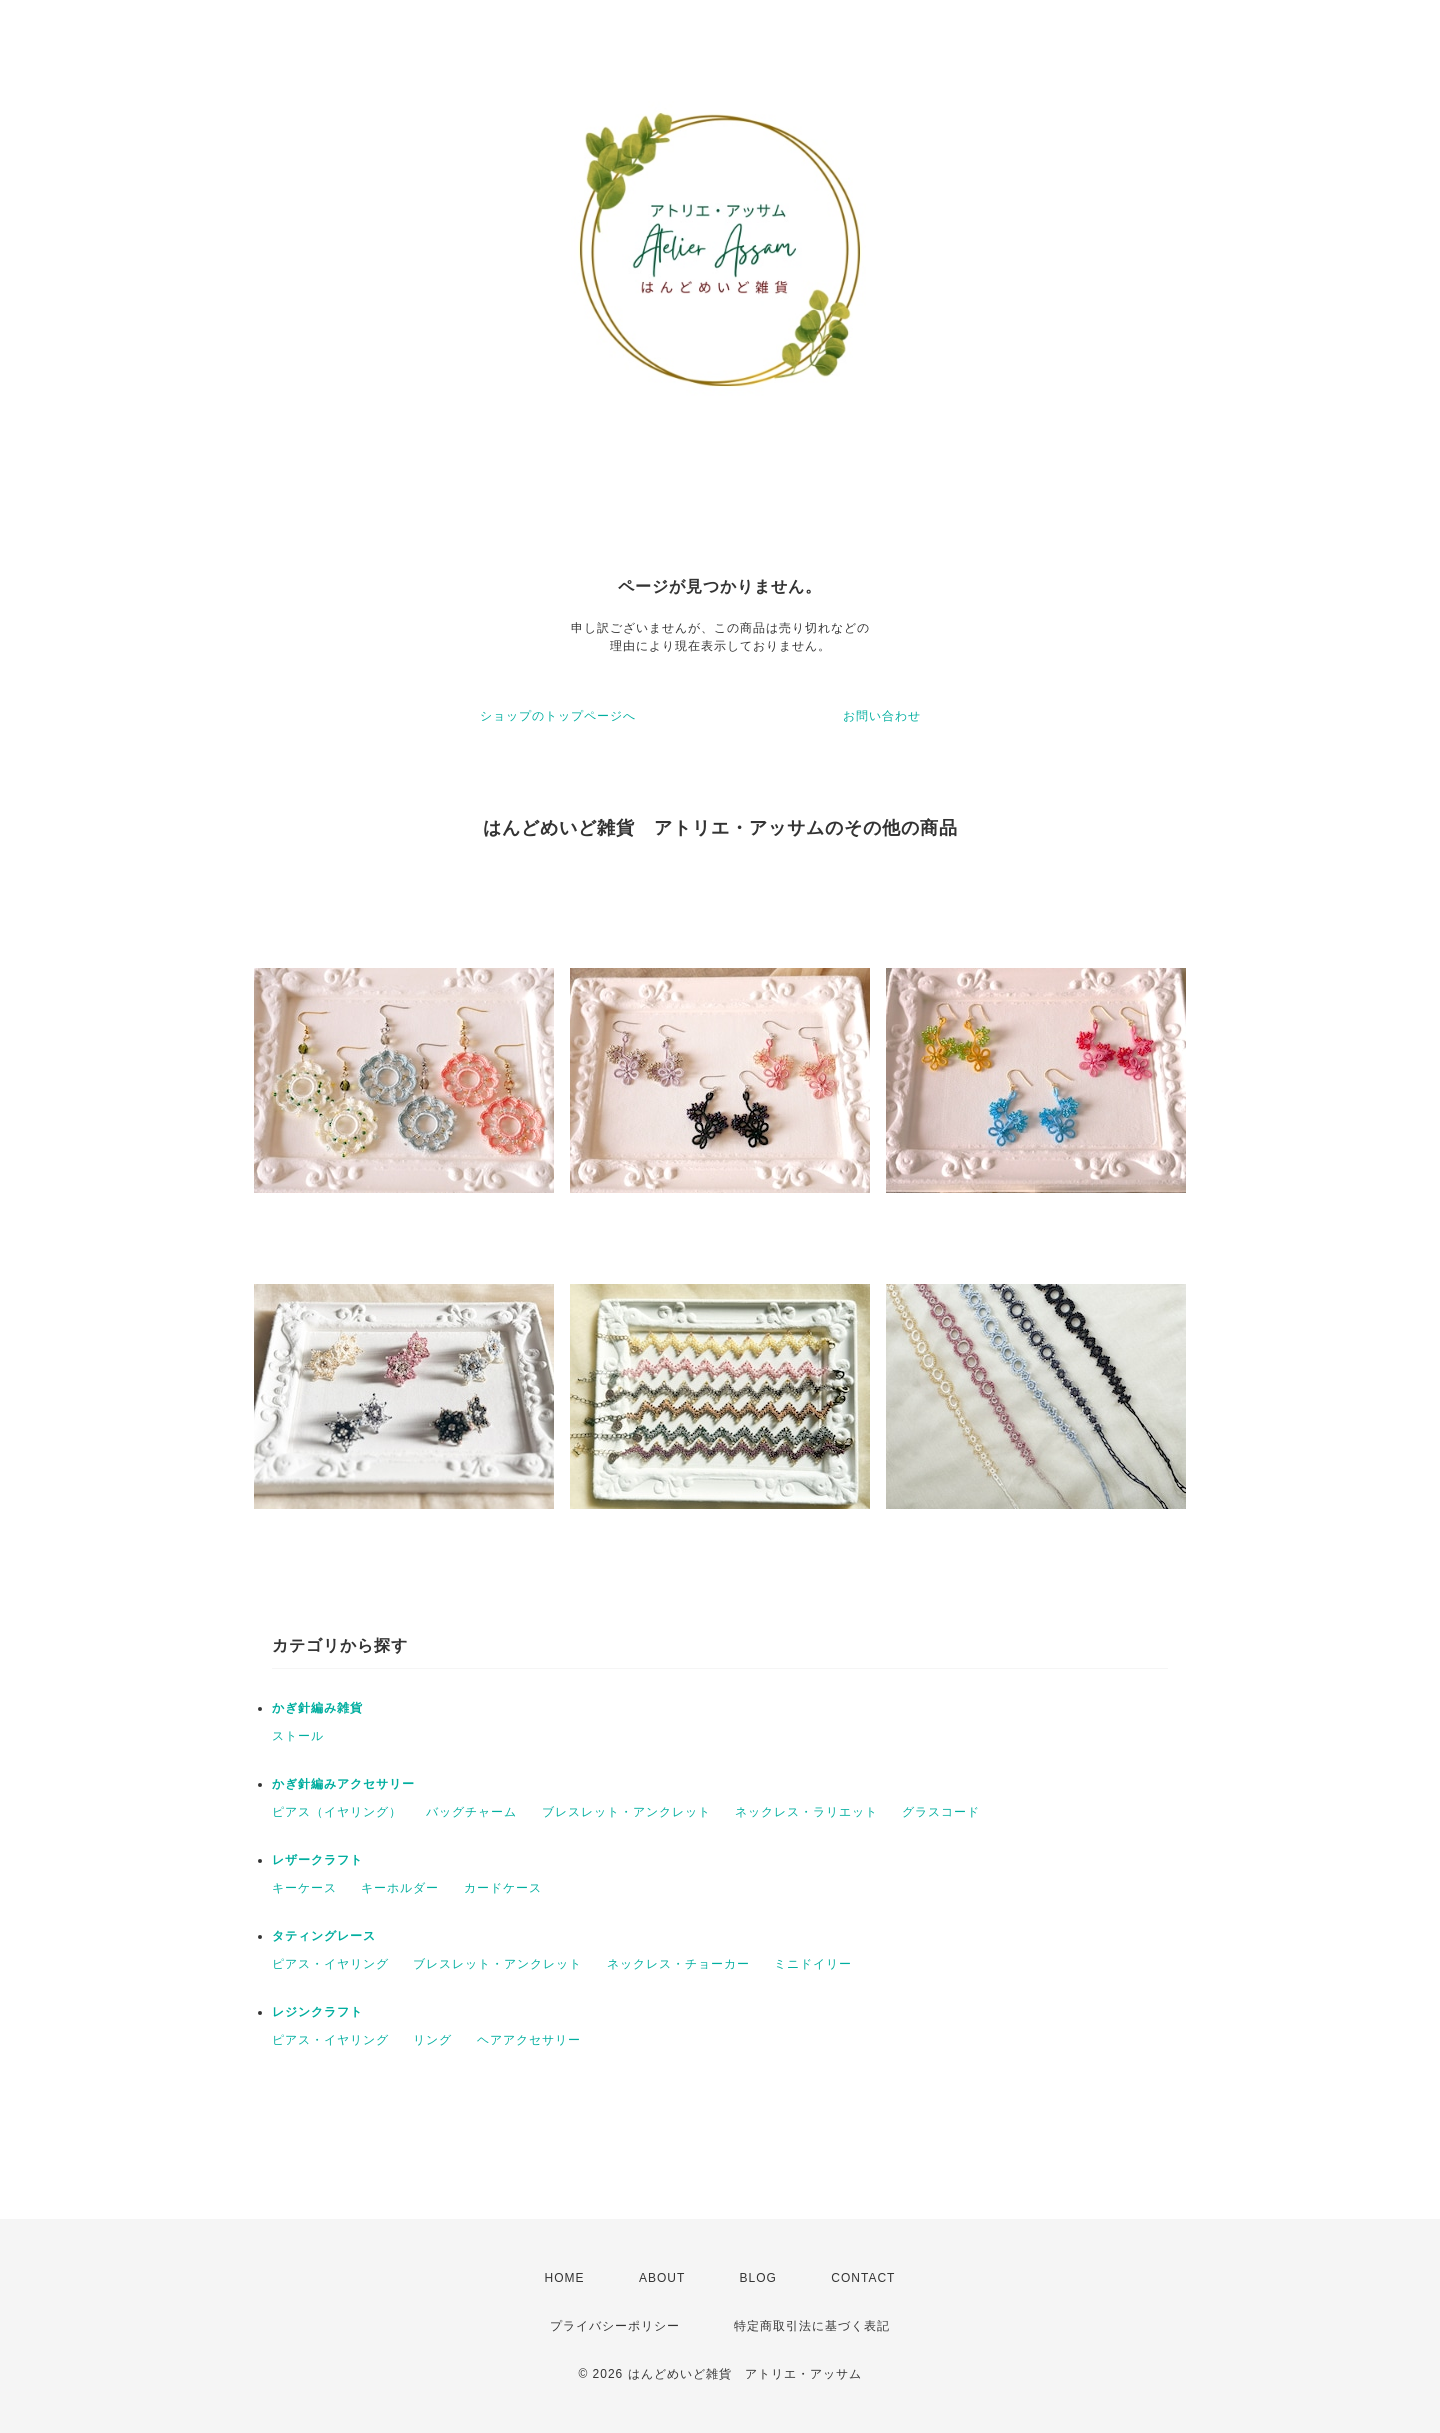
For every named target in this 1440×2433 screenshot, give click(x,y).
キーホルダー (400, 1888)
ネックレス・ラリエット (806, 1812)
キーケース (304, 1888)
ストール (298, 1736)
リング (432, 2040)
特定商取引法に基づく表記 (812, 2326)
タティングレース (324, 1936)
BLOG (758, 2278)
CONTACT (863, 2278)
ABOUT (662, 2278)
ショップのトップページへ (558, 716)
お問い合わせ (882, 716)
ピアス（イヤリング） (337, 1812)
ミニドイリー (813, 1964)
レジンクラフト (317, 2012)
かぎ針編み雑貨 (317, 1708)
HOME (565, 2278)
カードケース (503, 1888)
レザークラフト (317, 1860)
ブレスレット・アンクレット (626, 1812)
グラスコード (941, 1812)
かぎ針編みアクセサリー (343, 1784)
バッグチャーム (471, 1812)
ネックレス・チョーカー (678, 1964)
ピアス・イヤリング (330, 1964)
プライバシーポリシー (615, 2326)
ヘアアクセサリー (529, 2040)
